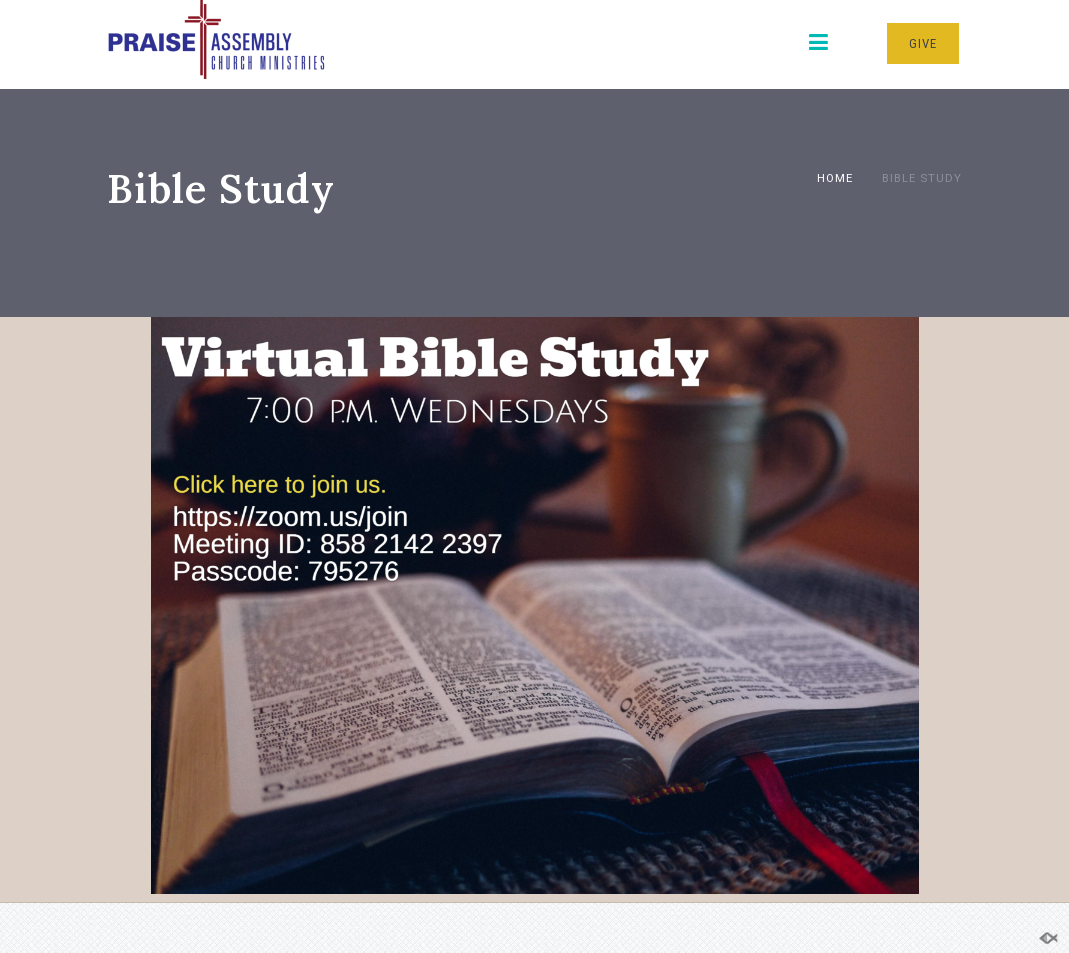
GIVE (923, 43)
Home (835, 178)
